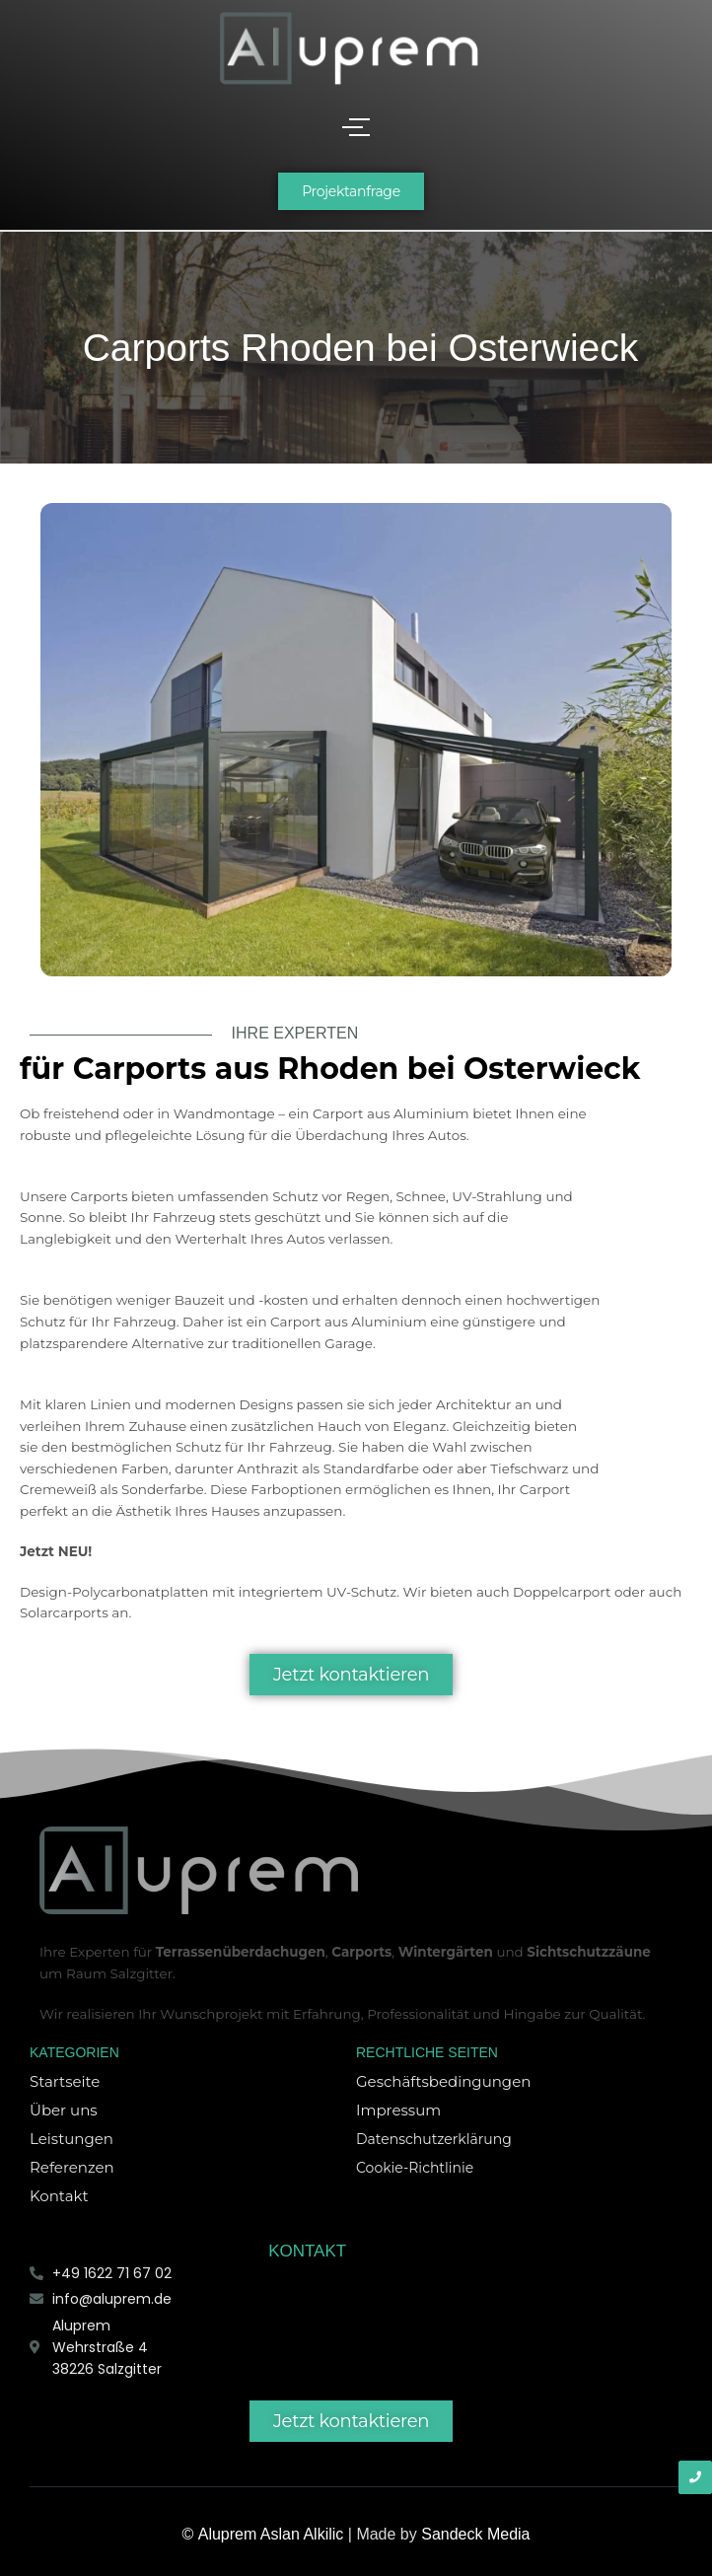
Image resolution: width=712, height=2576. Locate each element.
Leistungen (71, 2138)
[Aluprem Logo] (348, 48)
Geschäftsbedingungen (443, 2081)
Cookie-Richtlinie (414, 2168)
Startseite (65, 2081)
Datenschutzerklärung (434, 2139)
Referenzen (72, 2167)
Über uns (64, 2110)
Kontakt (59, 2195)
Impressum (398, 2110)
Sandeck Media (475, 2534)
